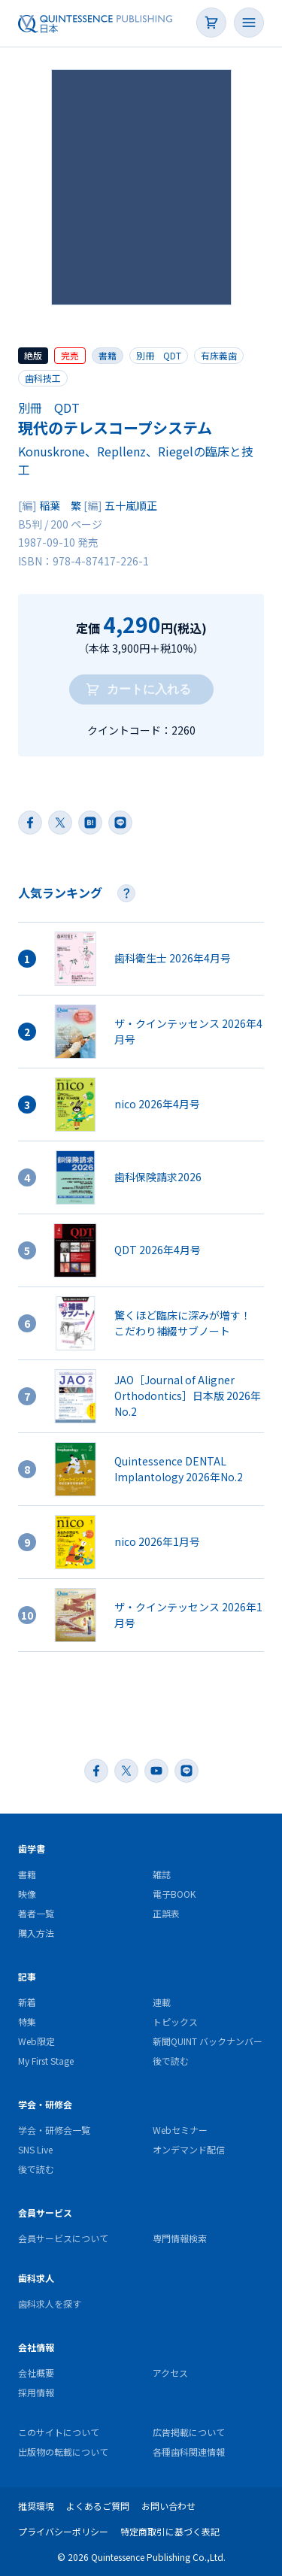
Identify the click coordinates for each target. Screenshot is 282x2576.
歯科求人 (36, 2277)
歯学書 (31, 1848)
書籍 (108, 355)
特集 (27, 2021)
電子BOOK (174, 1893)
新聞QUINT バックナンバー (207, 2041)
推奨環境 (36, 2505)
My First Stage (46, 2060)
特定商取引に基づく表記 (170, 2531)
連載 (162, 2002)
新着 (27, 2002)
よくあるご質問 (97, 2505)
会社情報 (36, 2347)
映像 (27, 1893)
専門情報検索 (180, 2238)
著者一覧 (36, 1913)
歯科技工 (43, 377)
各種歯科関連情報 (189, 2451)
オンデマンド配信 (189, 2149)
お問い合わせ (168, 2505)
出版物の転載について (63, 2451)
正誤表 (166, 1913)
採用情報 (36, 2392)
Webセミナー (180, 2129)
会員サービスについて (63, 2238)
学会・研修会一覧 (54, 2129)
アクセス (170, 2372)
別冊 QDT (158, 355)
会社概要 (36, 2372)
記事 (27, 1976)
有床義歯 (219, 355)
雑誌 (162, 1874)
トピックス (175, 2021)
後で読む (171, 2060)
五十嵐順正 (131, 505)
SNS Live (35, 2149)
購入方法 (36, 1932)
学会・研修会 (45, 2104)
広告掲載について (189, 2432)
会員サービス (45, 2212)
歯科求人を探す (49, 2303)
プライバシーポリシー (63, 2531)
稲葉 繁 (60, 505)
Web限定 (36, 2041)
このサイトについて (58, 2432)
